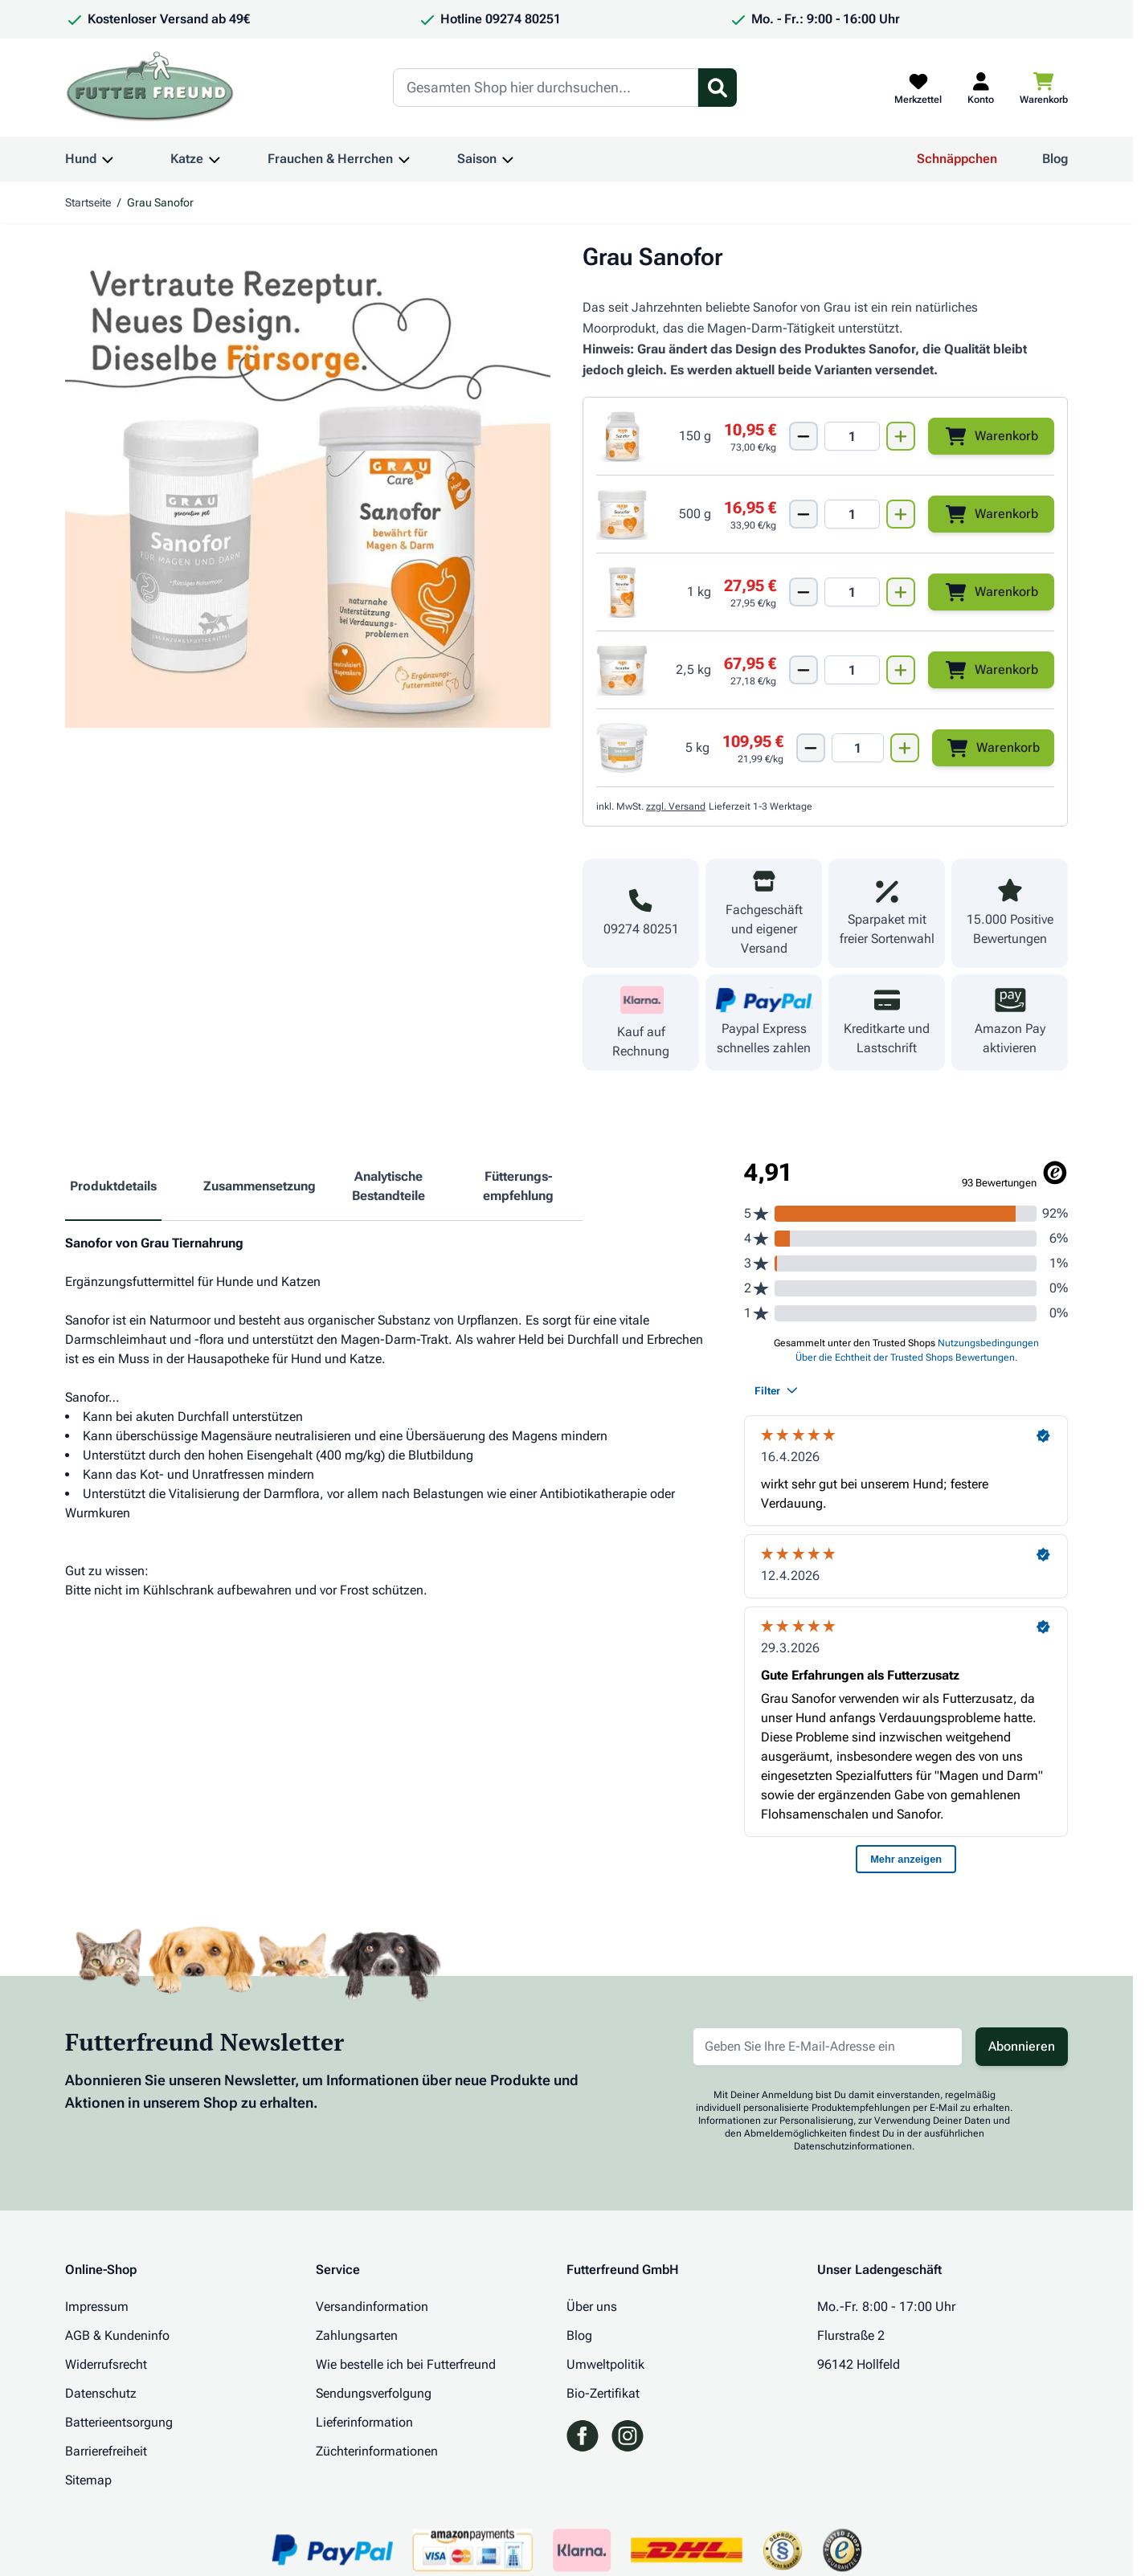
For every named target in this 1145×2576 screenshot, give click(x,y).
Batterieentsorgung (119, 2422)
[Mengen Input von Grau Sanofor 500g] (852, 514)
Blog (1055, 158)
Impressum (97, 2306)
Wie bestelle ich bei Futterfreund (406, 2364)
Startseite (88, 202)
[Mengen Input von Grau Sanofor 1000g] (852, 592)
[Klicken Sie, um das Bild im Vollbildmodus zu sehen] (307, 485)
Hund (80, 158)
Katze (186, 158)
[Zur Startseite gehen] (150, 87)
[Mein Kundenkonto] (980, 87)
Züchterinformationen (377, 2451)
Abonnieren (1021, 2046)
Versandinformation (372, 2306)
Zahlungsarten (357, 2335)
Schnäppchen (957, 158)
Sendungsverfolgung (373, 2393)
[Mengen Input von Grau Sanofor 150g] (852, 436)
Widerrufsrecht (106, 2364)
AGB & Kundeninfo (117, 2335)
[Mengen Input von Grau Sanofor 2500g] (852, 669)
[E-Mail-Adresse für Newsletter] (828, 2046)
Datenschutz (101, 2393)
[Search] (545, 87)
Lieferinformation (364, 2422)
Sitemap (88, 2480)
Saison (477, 158)
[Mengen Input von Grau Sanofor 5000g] (858, 747)
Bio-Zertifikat (603, 2393)
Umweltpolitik (605, 2364)
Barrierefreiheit (106, 2451)
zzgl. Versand (675, 806)
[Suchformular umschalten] (717, 87)
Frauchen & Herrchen (330, 158)
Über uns (591, 2306)
